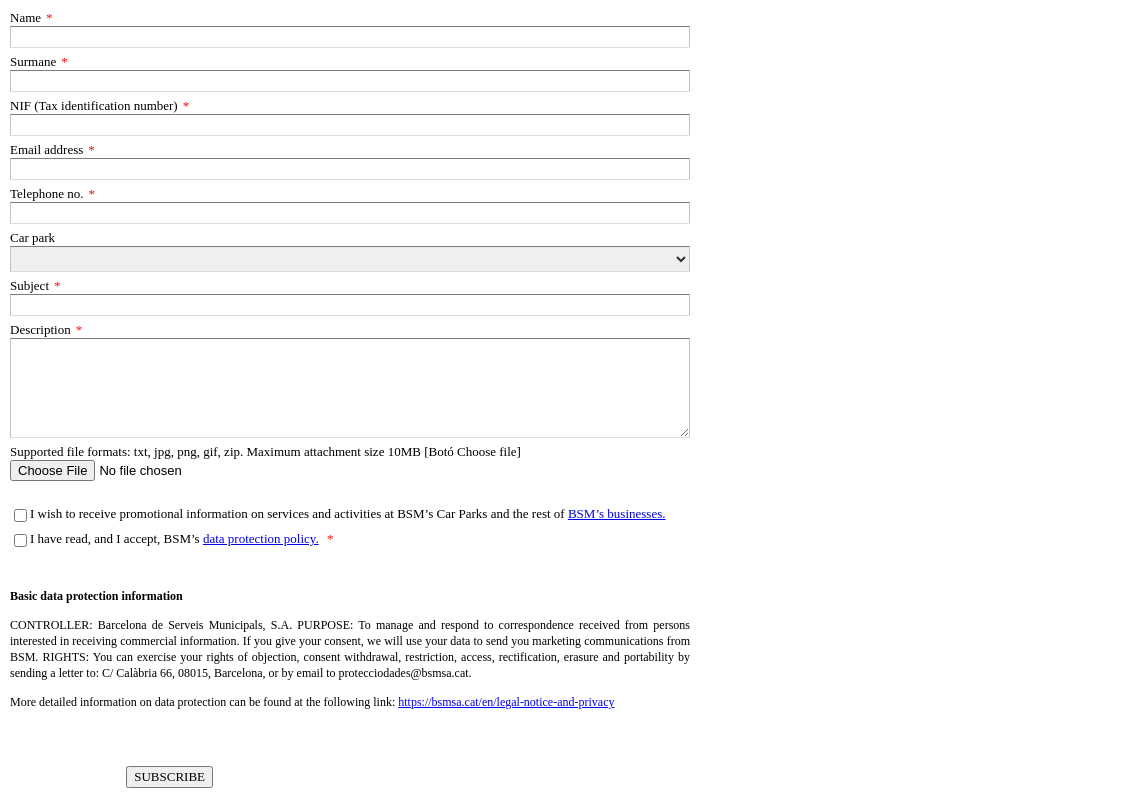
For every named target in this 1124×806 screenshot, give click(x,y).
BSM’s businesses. (617, 513)
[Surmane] (350, 81)
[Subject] (350, 305)
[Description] (350, 388)
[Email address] (350, 169)
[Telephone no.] (350, 213)
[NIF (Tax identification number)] (350, 125)
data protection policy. (261, 538)
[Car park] (350, 259)
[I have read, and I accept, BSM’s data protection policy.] (20, 540)
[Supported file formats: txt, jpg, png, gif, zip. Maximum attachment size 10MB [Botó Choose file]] (350, 470)
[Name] (350, 37)
